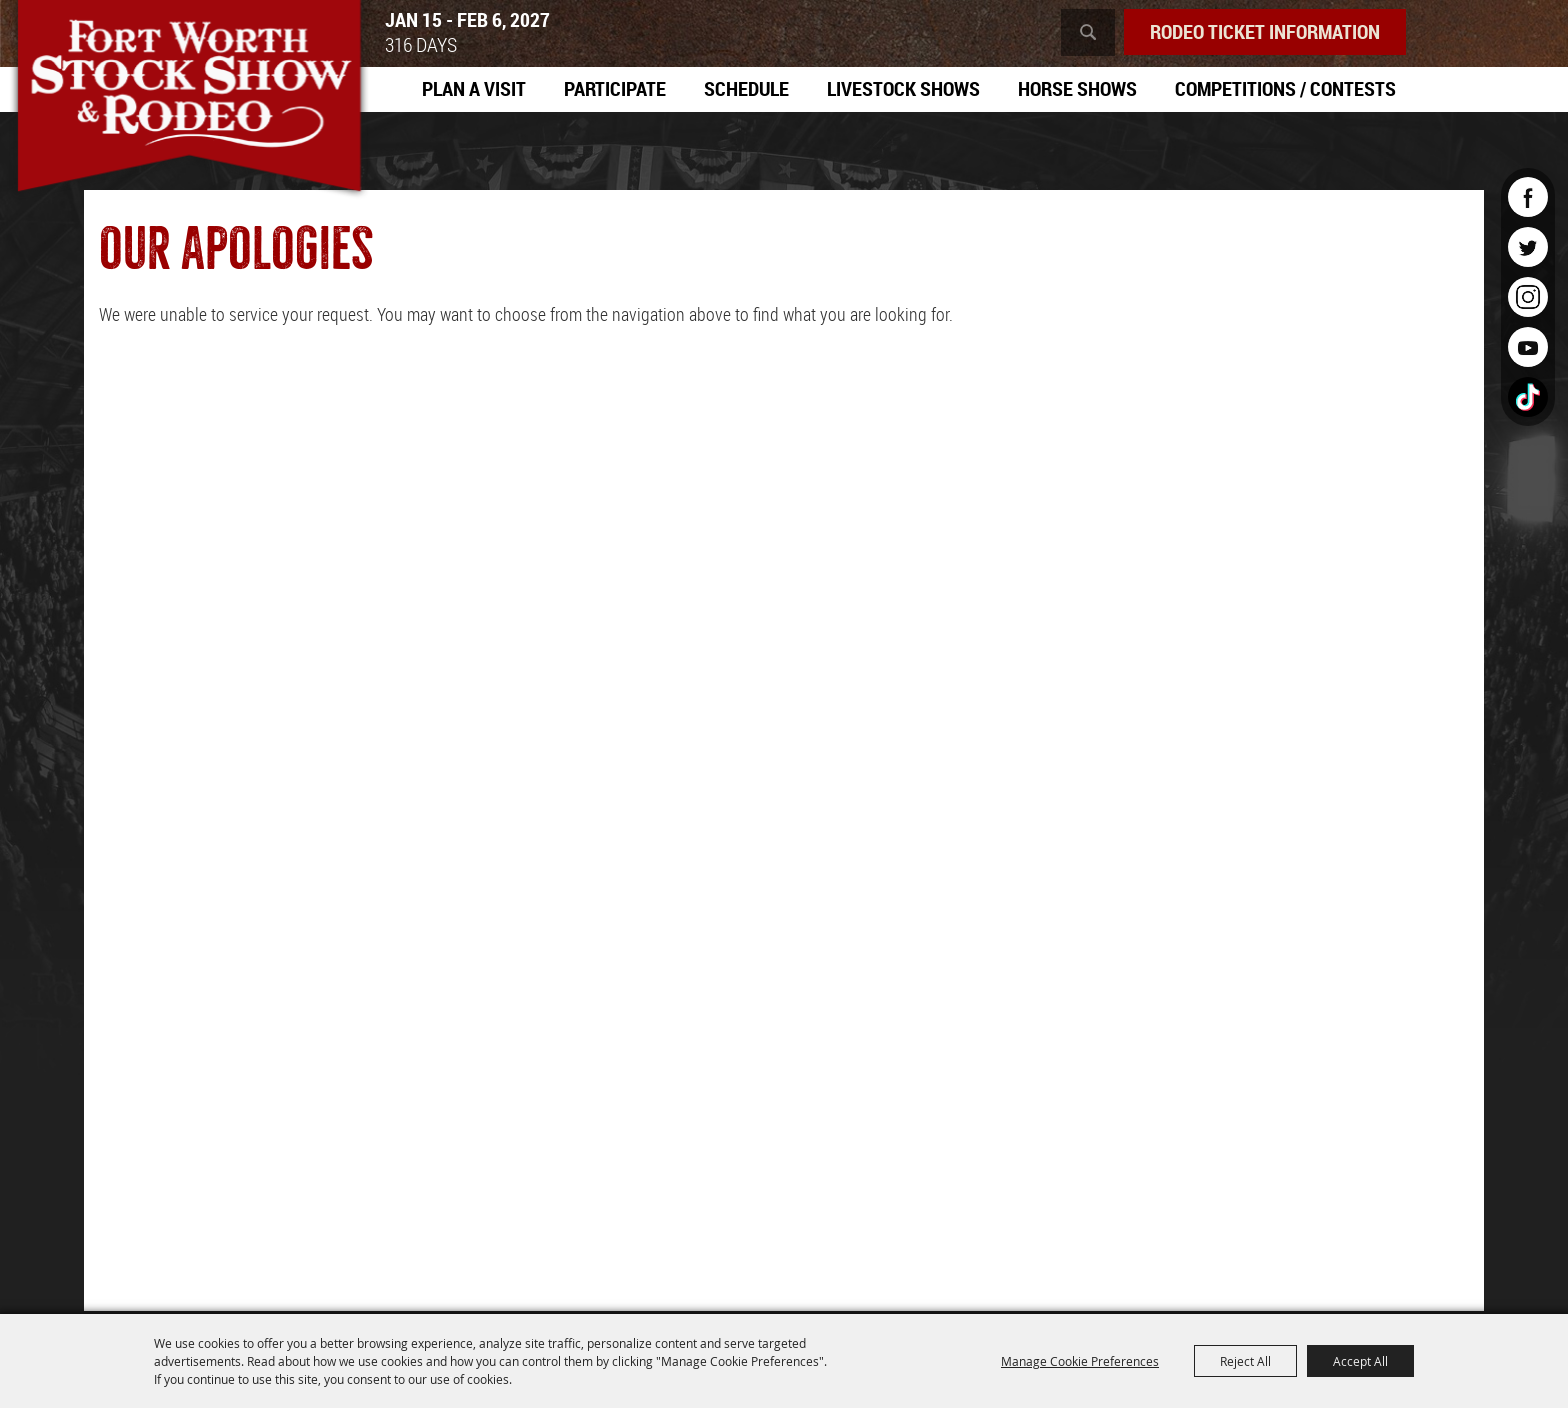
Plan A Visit (474, 88)
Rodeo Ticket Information (1265, 31)
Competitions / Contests (1285, 88)
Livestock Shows (903, 88)
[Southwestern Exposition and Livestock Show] (189, 100)
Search (1088, 32)
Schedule (746, 88)
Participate (615, 88)
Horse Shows (1077, 88)
